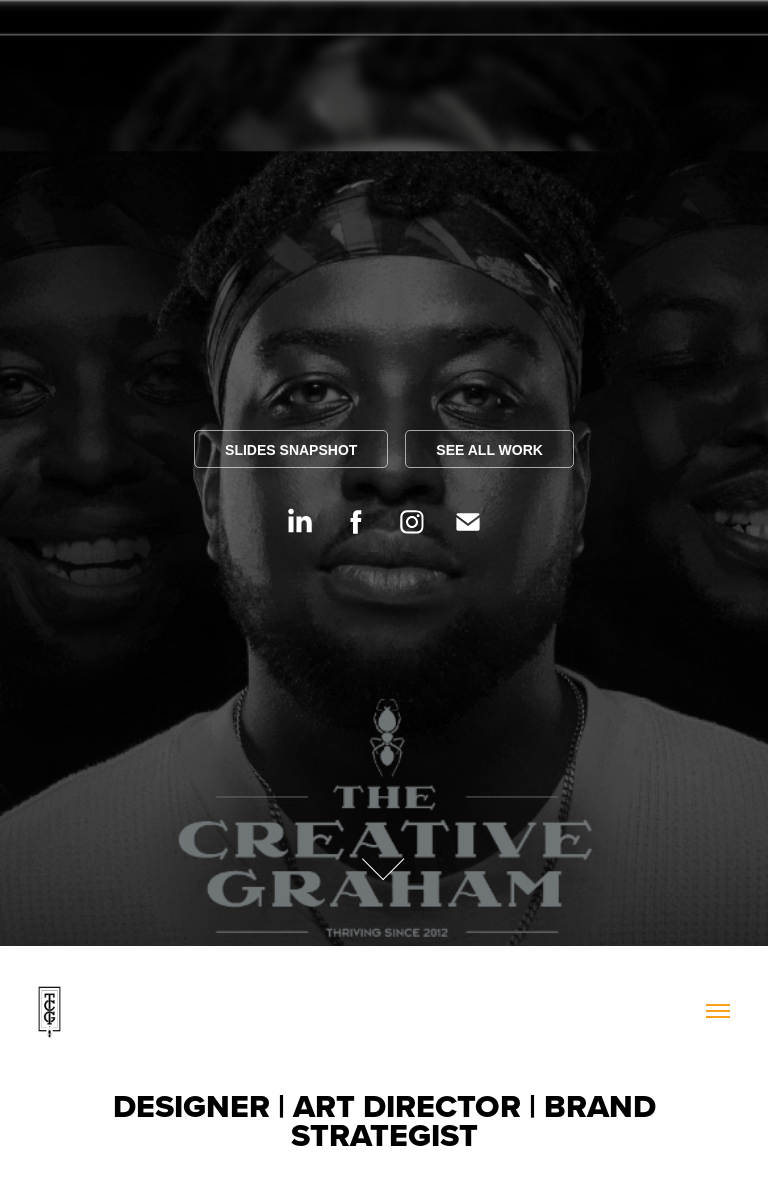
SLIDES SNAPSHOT (291, 450)
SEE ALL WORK (489, 450)
